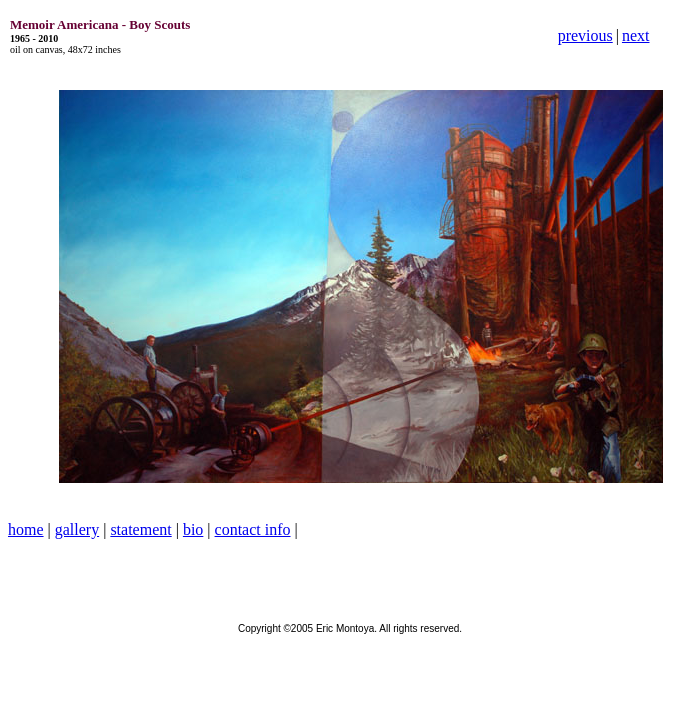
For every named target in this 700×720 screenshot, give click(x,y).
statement (140, 529)
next (636, 35)
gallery (77, 529)
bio (193, 529)
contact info (253, 529)
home (26, 529)
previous (585, 35)
